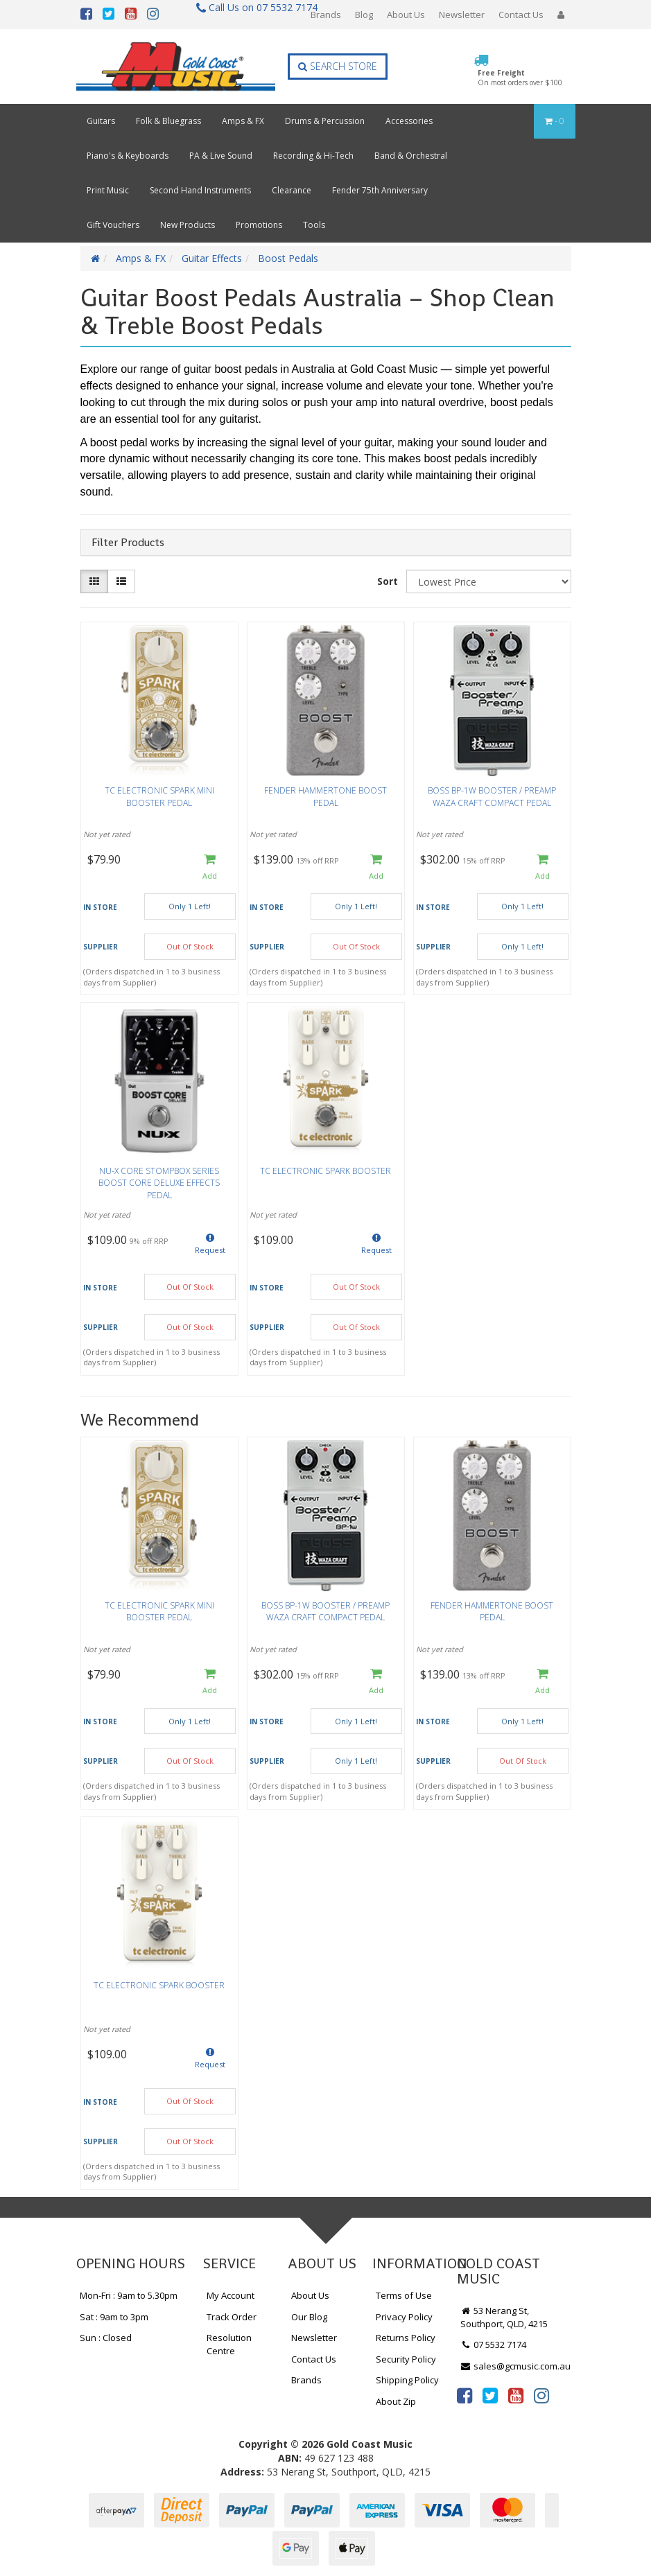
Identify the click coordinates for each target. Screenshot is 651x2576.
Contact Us (521, 14)
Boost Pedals (288, 258)
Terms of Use (404, 2295)
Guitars (101, 121)
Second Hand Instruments (200, 190)
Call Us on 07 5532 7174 (251, 7)
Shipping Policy (407, 2380)
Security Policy (406, 2359)
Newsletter (462, 14)
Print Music (108, 190)
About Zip (396, 2401)
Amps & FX (243, 121)
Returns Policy (405, 2337)
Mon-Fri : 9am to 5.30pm (128, 2295)
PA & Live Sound (220, 155)
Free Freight (520, 77)
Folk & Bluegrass (168, 121)
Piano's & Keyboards (127, 155)
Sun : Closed (106, 2337)
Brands (326, 14)
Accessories (409, 121)
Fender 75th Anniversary (380, 190)
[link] (464, 2395)
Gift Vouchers (113, 225)
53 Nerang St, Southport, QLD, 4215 (504, 2317)
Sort (387, 581)
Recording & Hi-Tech (313, 155)
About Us (406, 14)
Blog (364, 14)
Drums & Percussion (325, 121)
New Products (187, 225)
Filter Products (128, 542)
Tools (314, 225)
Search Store (337, 66)
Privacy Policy (404, 2317)
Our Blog (309, 2317)
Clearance (291, 190)
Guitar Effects (212, 258)
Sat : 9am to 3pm (114, 2317)
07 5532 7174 (493, 2344)
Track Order (232, 2317)
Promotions (259, 225)
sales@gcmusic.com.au (515, 2366)
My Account (230, 2295)
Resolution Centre (229, 2344)
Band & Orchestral (410, 155)
